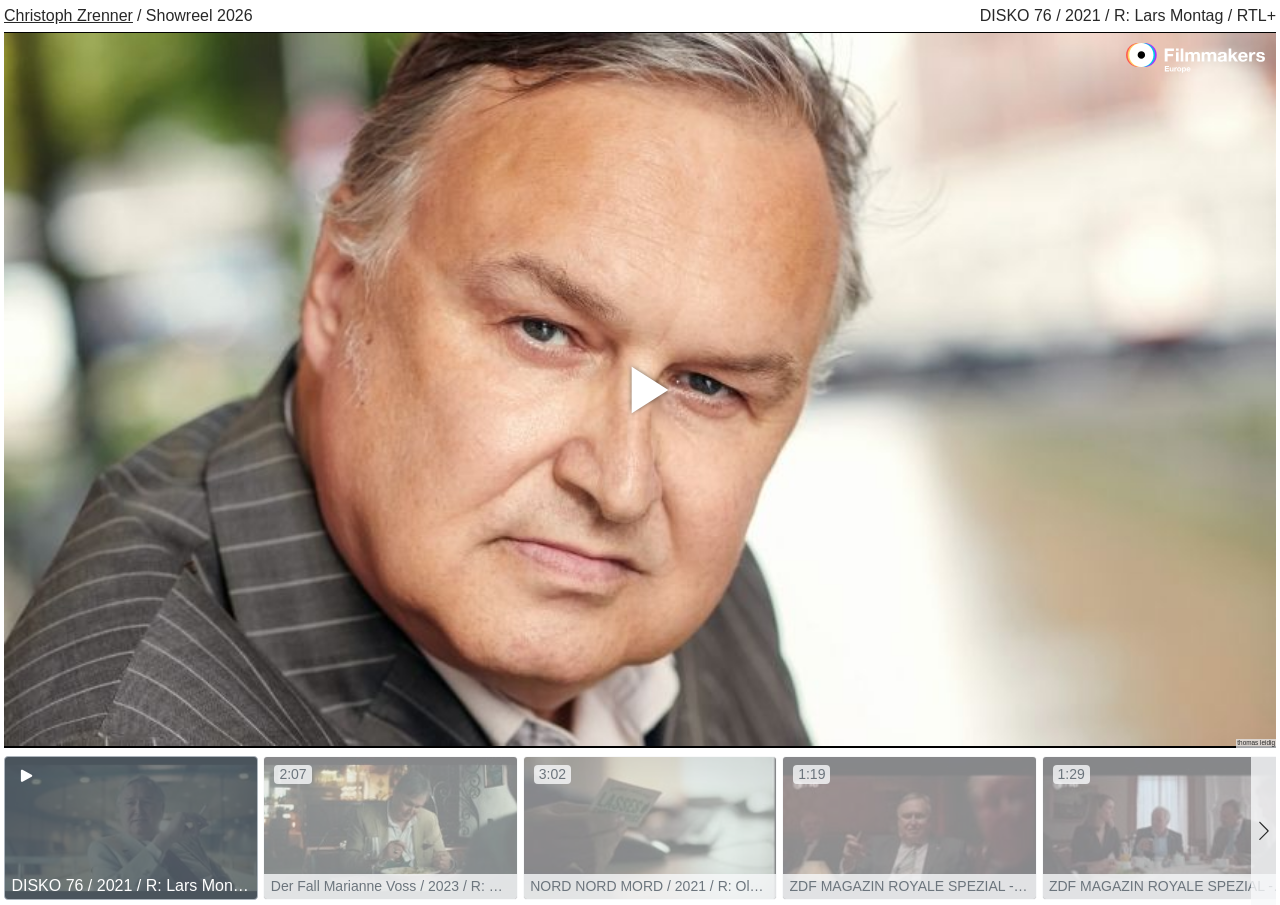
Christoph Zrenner (68, 15)
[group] (131, 828)
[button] (1263, 830)
